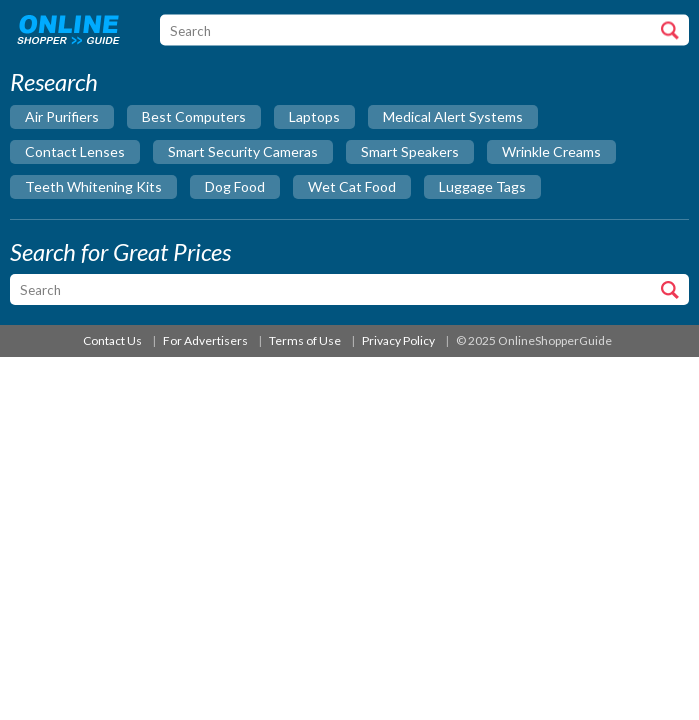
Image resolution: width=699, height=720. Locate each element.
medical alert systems (453, 116)
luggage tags (482, 186)
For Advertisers (205, 340)
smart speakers (410, 151)
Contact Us (112, 340)
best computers (194, 116)
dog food (235, 186)
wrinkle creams (551, 151)
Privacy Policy (398, 340)
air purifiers (62, 116)
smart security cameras (243, 151)
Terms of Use (305, 340)
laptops (314, 116)
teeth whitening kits (93, 186)
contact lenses (75, 151)
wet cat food (352, 186)
